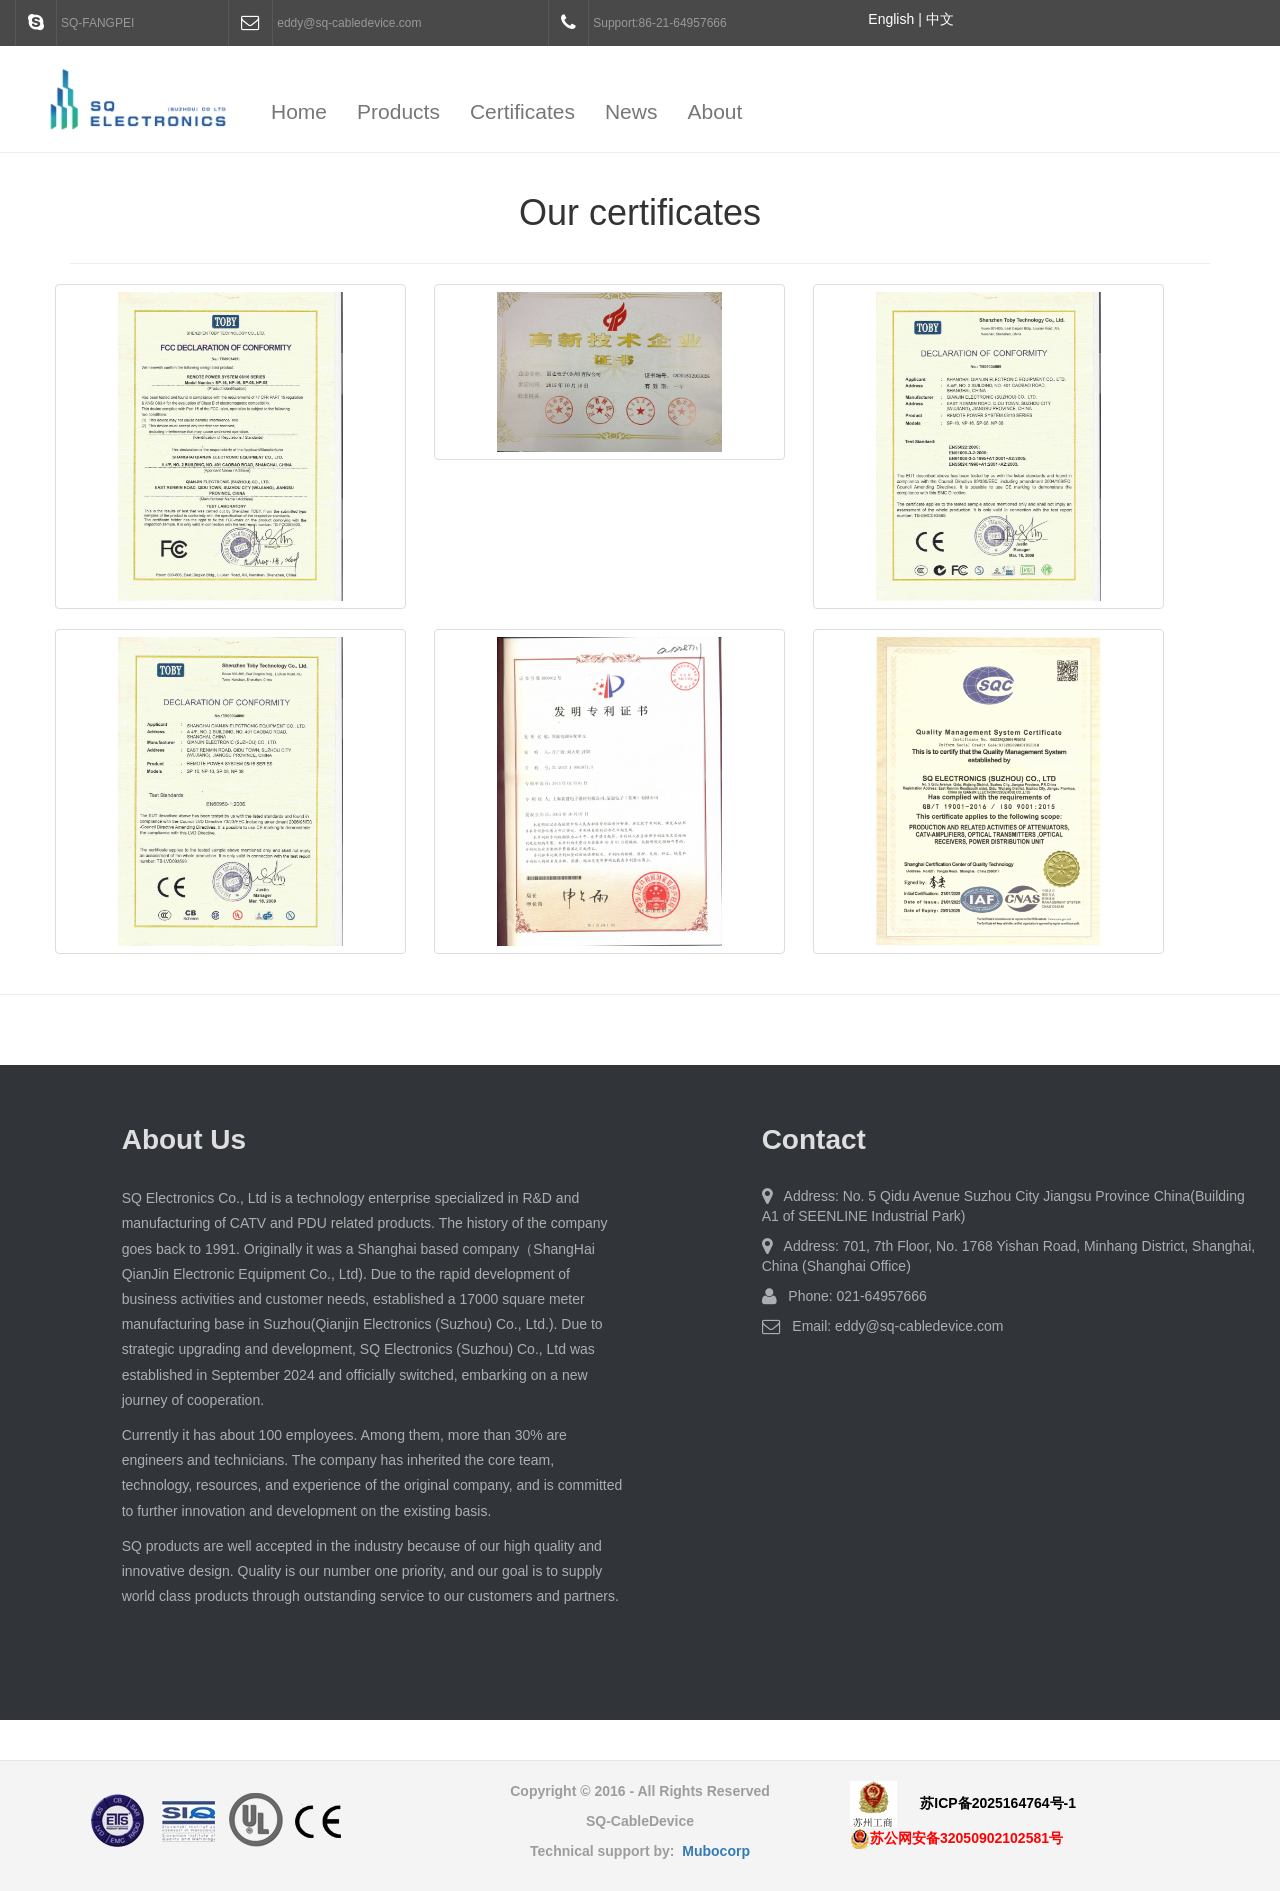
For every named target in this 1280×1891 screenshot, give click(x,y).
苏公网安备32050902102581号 (956, 1838)
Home (299, 111)
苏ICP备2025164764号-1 (998, 1803)
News (631, 111)
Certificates (522, 111)
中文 (940, 19)
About (714, 111)
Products (398, 111)
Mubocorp (716, 1851)
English (891, 19)
